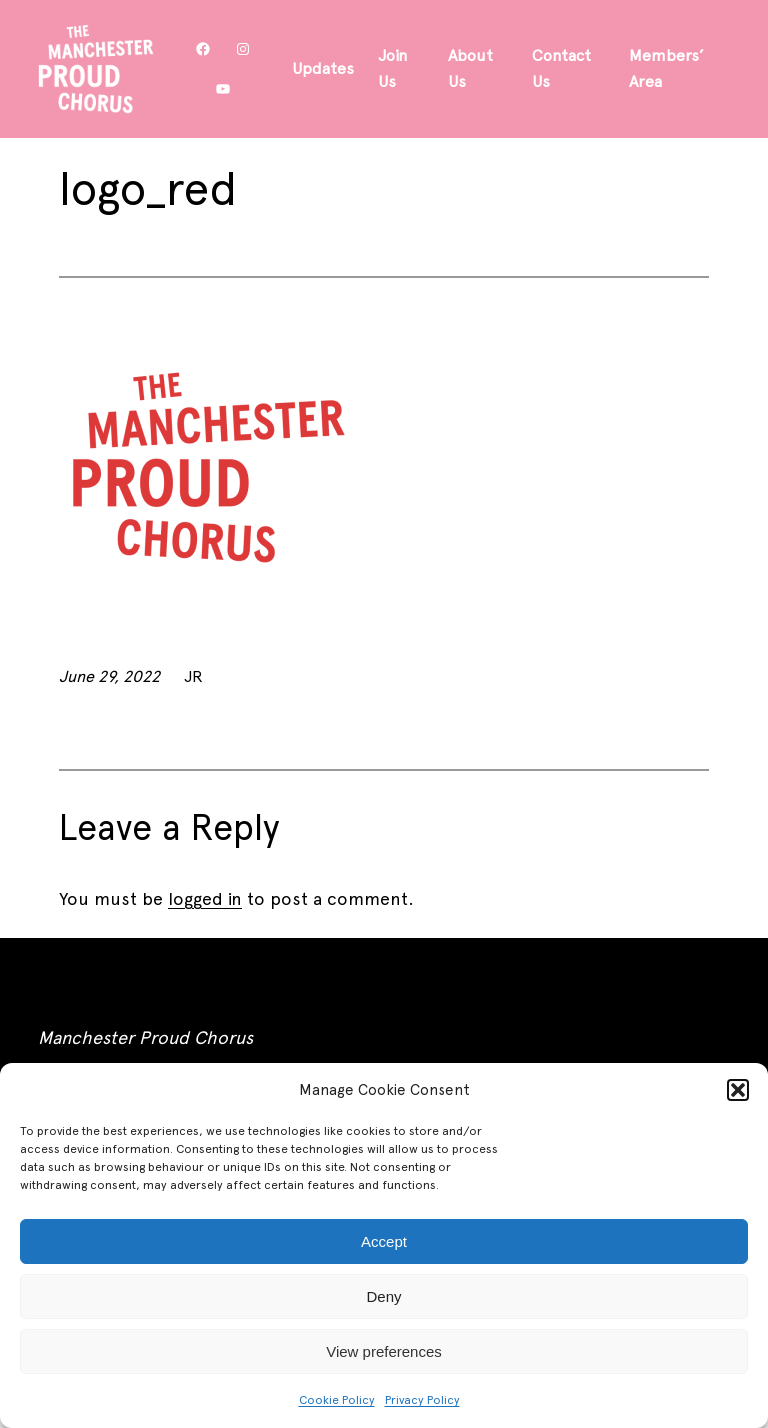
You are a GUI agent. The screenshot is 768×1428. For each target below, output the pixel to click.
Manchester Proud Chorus (145, 1037)
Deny (383, 1296)
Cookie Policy (337, 1400)
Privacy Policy (422, 1400)
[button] (738, 1090)
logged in (205, 898)
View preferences (384, 1351)
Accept (384, 1241)
